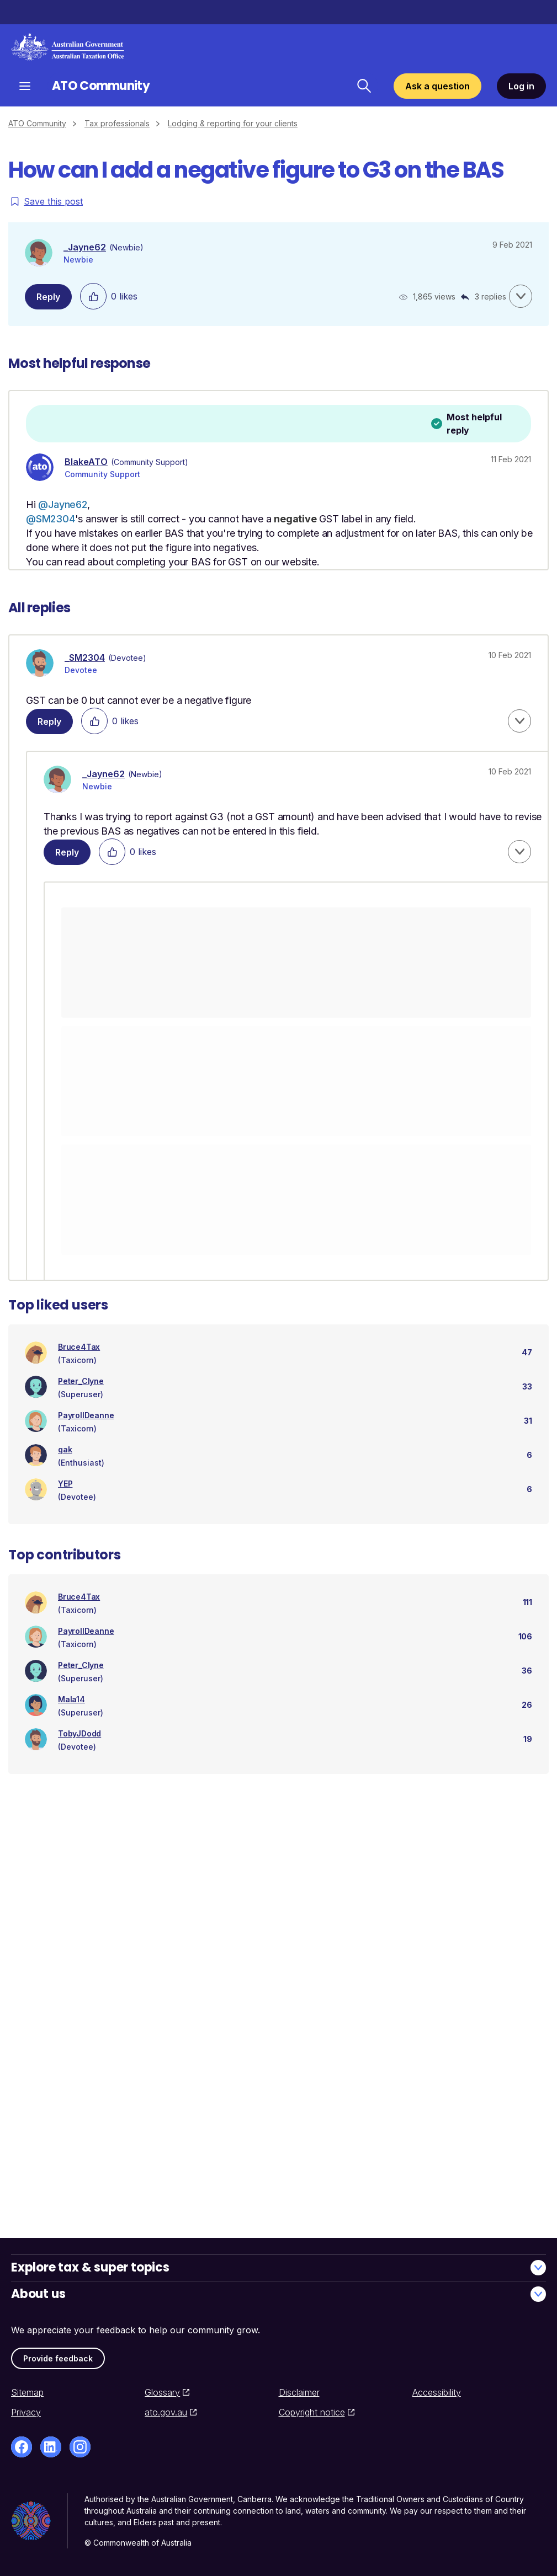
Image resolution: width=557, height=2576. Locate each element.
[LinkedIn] (50, 2446)
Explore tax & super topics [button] (278, 2267)
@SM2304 (50, 519)
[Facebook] (21, 2446)
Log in (521, 86)
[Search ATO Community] (364, 86)
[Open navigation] (25, 85)
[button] (520, 296)
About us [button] (278, 2293)
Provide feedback (58, 2358)
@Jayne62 (62, 504)
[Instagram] (80, 2446)
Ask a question (437, 86)
